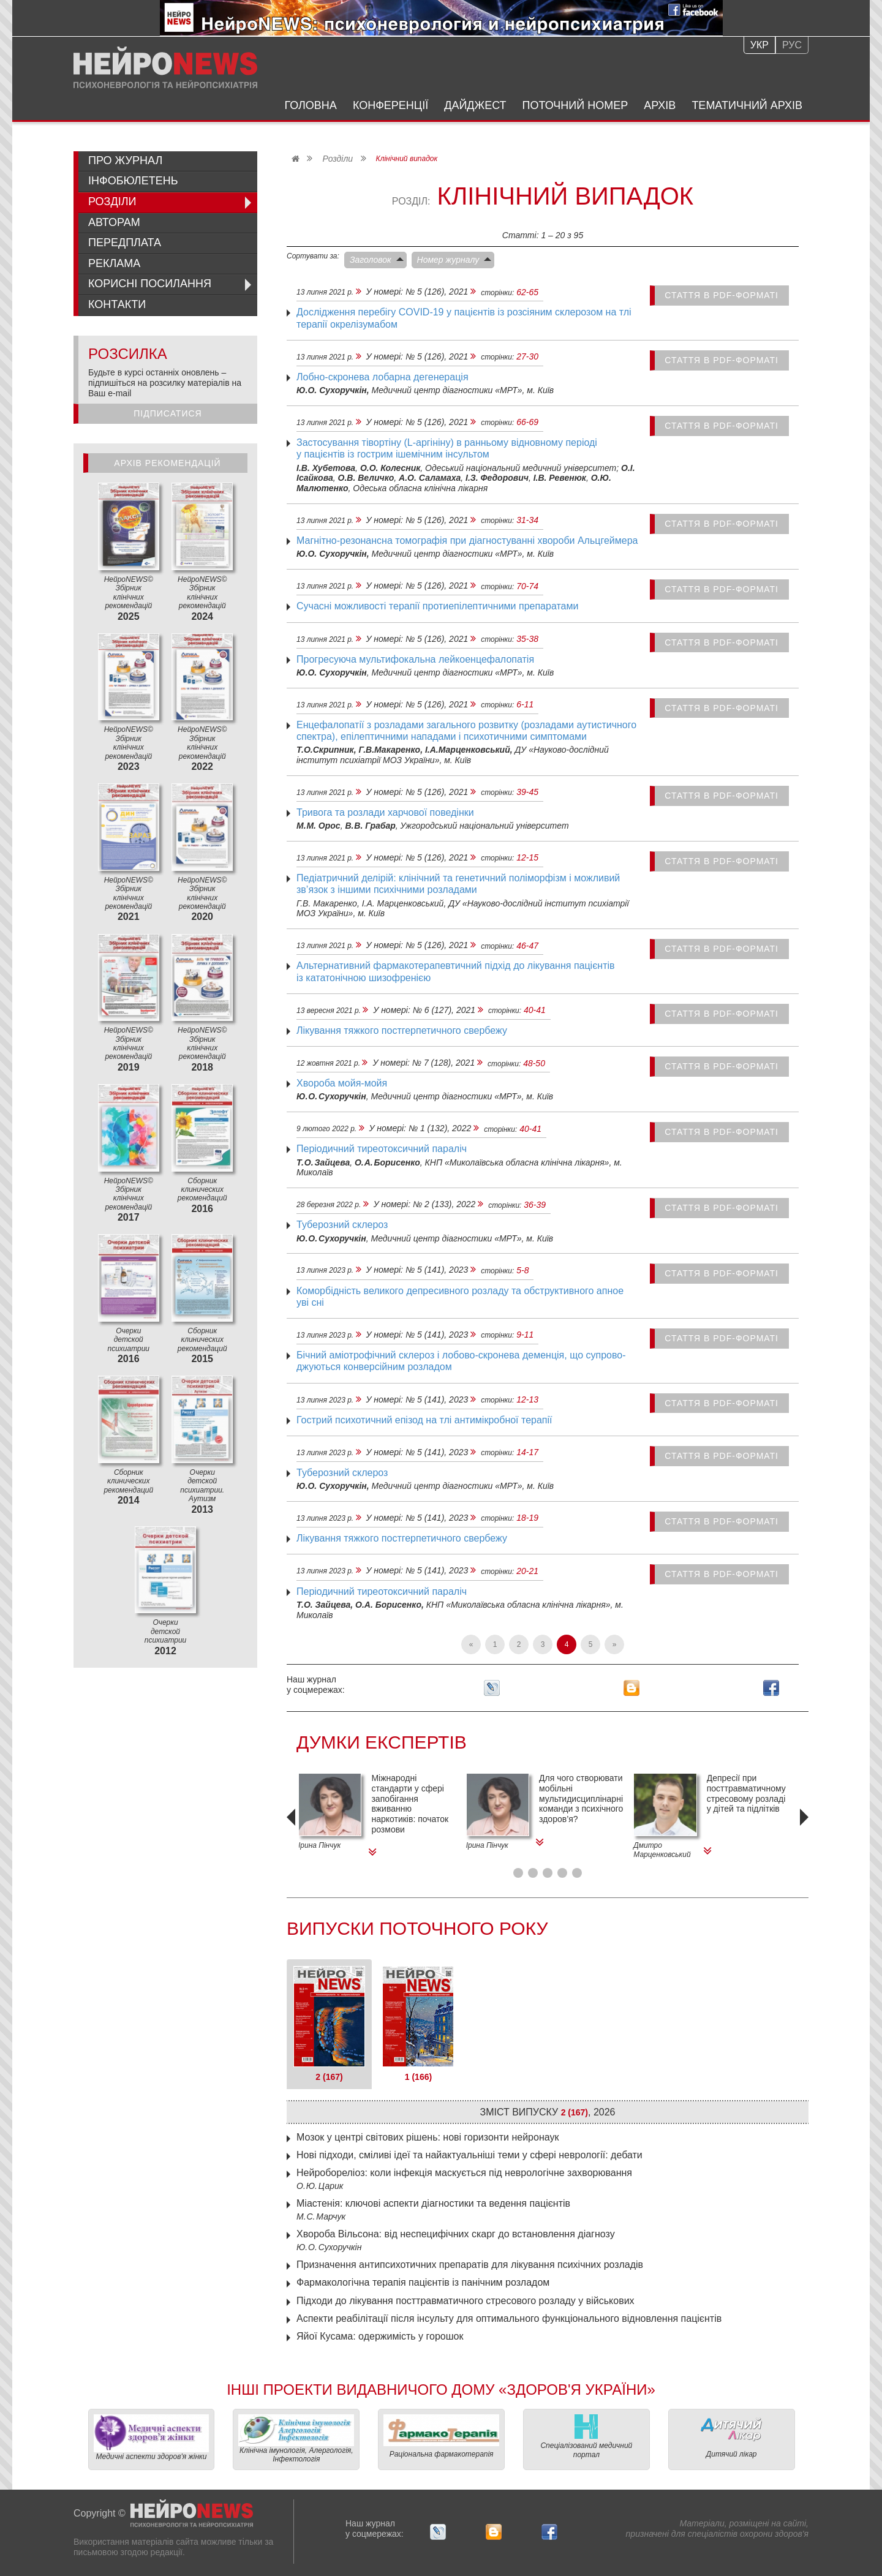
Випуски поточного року (417, 1928)
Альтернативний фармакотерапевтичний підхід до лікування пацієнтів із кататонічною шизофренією (455, 971)
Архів (660, 105)
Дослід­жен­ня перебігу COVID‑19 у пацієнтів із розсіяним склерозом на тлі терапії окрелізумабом (463, 318)
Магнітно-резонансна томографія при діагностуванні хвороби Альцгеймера (467, 540)
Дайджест (475, 105)
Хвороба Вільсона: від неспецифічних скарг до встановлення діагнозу (455, 2234)
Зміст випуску (547, 2112)
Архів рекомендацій (167, 463)
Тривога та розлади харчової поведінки (385, 812)
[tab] (329, 2024)
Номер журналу (448, 260)
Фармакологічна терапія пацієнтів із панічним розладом (422, 2282)
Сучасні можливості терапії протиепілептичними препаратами (437, 606)
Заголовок (370, 260)
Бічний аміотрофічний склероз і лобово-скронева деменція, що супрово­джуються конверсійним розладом (461, 1361)
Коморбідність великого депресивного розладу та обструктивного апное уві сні (460, 1297)
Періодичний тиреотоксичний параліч (381, 1148)
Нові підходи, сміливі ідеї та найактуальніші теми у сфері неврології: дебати (469, 2155)
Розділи (337, 159)
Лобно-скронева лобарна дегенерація (382, 377)
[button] (518, 1873)
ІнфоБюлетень (133, 181)
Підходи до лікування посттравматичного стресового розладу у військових (465, 2300)
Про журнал (125, 160)
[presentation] (293, 1834)
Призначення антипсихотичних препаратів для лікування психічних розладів (469, 2264)
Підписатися (168, 413)
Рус (792, 45)
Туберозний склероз (342, 1224)
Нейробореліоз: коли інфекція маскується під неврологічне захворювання (464, 2172)
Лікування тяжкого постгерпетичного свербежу (401, 1030)
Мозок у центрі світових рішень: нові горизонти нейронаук (427, 2137)
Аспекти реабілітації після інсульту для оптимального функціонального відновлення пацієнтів (509, 2318)
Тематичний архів (747, 105)
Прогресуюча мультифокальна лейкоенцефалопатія (415, 659)
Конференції (390, 105)
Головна (311, 105)
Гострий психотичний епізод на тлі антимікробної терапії (424, 1420)
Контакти (117, 304)
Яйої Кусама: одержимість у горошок (379, 2336)
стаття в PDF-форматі (721, 295)
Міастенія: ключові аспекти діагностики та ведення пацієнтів (433, 2203)
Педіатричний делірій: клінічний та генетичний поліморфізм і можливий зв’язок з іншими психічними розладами (458, 884)
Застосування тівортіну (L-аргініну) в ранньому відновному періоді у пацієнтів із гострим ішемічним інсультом (446, 448)
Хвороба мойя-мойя (341, 1083)
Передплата (124, 242)
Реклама (114, 263)
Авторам (114, 222)
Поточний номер (575, 105)
